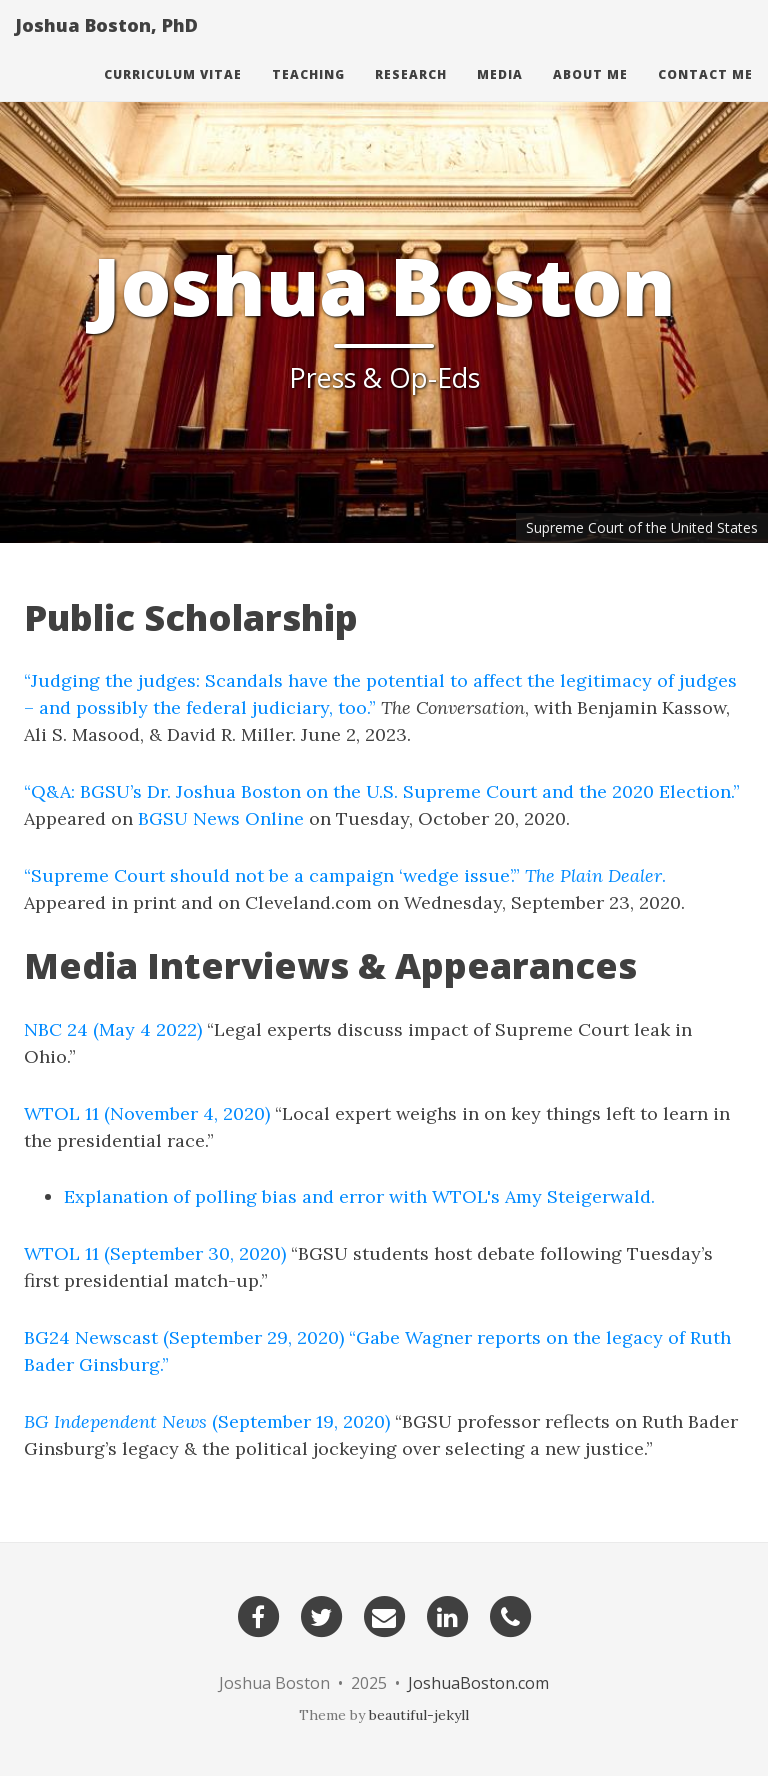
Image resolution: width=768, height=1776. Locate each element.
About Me (590, 94)
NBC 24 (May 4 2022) (113, 1029)
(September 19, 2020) (207, 1421)
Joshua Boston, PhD (106, 45)
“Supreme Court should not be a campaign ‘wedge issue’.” (272, 875)
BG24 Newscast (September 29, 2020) (184, 1337)
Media (500, 94)
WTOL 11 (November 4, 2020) (147, 1113)
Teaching (308, 94)
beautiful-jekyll (419, 1715)
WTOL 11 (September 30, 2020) (155, 1253)
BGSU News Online (221, 818)
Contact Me (705, 94)
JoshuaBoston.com (478, 1683)
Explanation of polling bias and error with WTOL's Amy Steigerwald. (359, 1196)
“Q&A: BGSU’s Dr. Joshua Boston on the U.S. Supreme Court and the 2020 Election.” (382, 791)
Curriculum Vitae (173, 94)
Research (411, 94)
